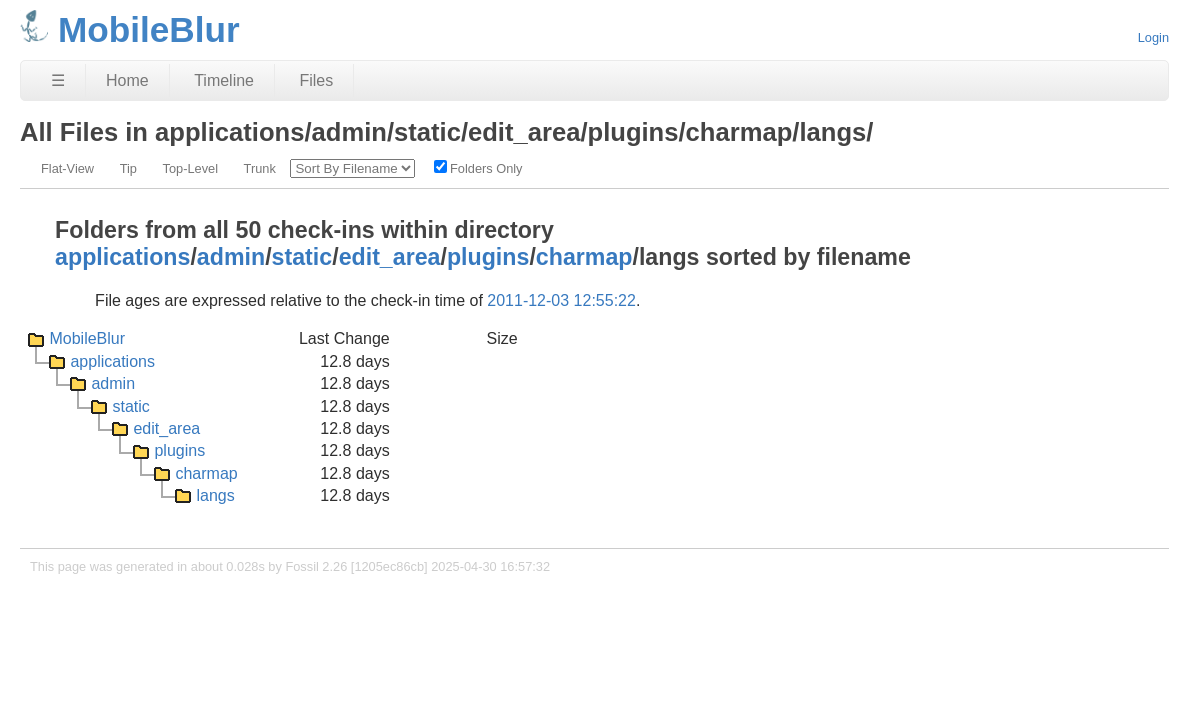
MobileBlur (87, 338)
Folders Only (478, 168)
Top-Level (191, 168)
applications (122, 257)
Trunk (260, 168)
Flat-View (67, 168)
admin (231, 257)
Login (1153, 37)
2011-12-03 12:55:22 (561, 300)
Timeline (224, 80)
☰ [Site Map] (58, 80)
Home (127, 80)
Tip (128, 168)
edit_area (390, 257)
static (302, 257)
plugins (488, 257)
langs (215, 495)
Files (316, 80)
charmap (584, 257)
